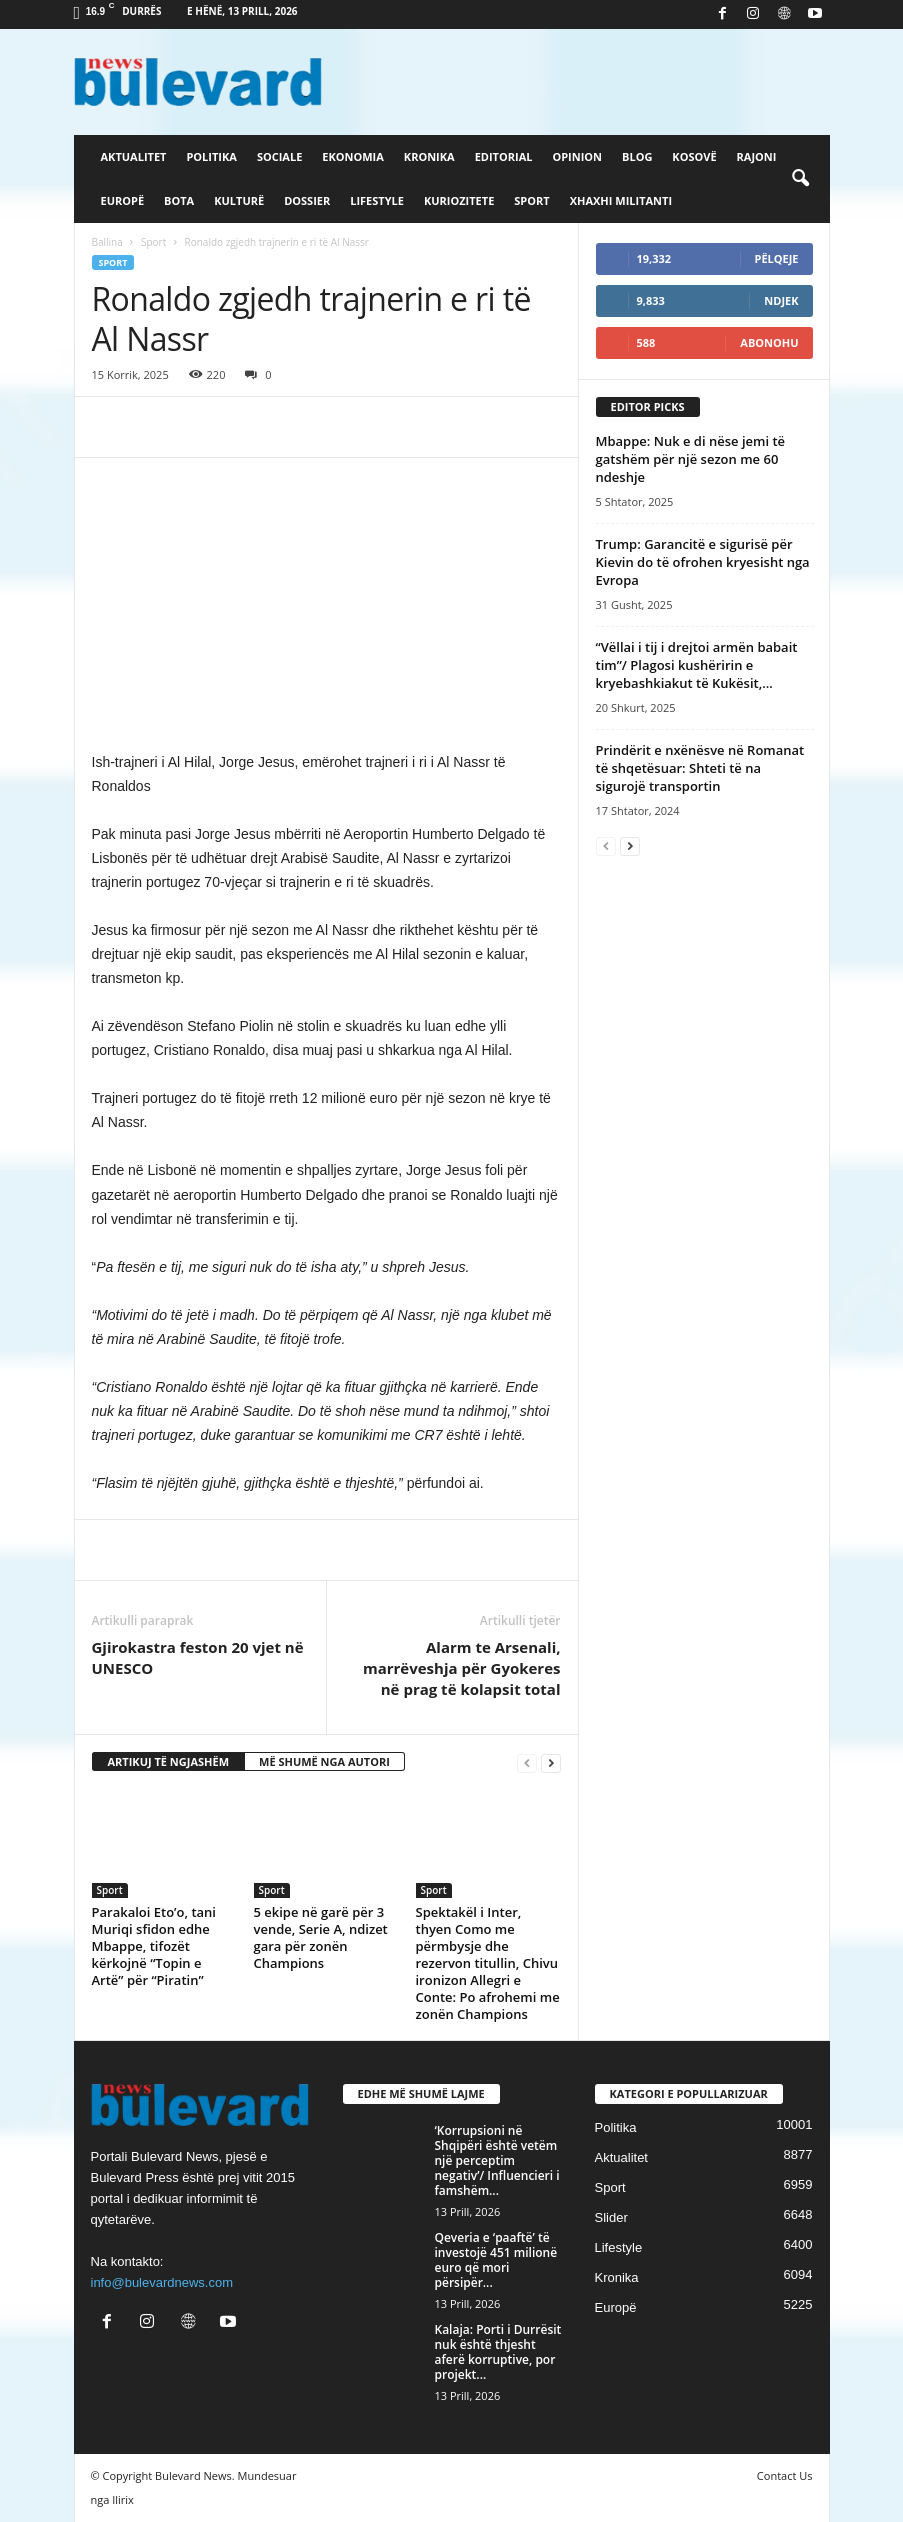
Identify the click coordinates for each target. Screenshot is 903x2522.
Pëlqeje (777, 258)
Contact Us (785, 2475)
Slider (611, 2217)
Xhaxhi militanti (621, 200)
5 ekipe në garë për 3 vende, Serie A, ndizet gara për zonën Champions (321, 1937)
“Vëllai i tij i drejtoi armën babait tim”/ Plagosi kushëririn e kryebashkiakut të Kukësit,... (697, 665)
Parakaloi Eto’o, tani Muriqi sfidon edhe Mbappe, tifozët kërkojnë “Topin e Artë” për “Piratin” (154, 1946)
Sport (531, 200)
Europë (123, 200)
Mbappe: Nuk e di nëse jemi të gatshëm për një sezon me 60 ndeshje (691, 459)
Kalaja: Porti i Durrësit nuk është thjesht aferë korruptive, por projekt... (498, 2352)
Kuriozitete (459, 200)
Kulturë (239, 200)
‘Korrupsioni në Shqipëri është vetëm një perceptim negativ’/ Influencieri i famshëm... (497, 2160)
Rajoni (757, 156)
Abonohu (769, 342)
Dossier (307, 200)
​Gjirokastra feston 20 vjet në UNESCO (198, 1657)
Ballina (107, 242)
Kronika (429, 156)
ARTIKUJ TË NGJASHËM (169, 1761)
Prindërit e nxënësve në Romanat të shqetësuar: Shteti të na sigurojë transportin (700, 768)
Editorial (504, 156)
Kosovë (694, 156)
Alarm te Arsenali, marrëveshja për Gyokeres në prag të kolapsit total (462, 1668)
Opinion (577, 156)
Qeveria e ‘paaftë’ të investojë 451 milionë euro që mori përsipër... (496, 2260)
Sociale (279, 156)
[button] (800, 179)
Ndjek (781, 300)
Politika (211, 156)
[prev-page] (527, 1762)
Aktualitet (134, 156)
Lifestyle (377, 200)
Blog (637, 156)
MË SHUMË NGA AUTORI (324, 1761)
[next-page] (551, 1762)
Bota (179, 200)
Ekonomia (353, 156)
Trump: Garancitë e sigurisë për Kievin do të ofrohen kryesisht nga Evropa (703, 562)
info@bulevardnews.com (162, 2282)
